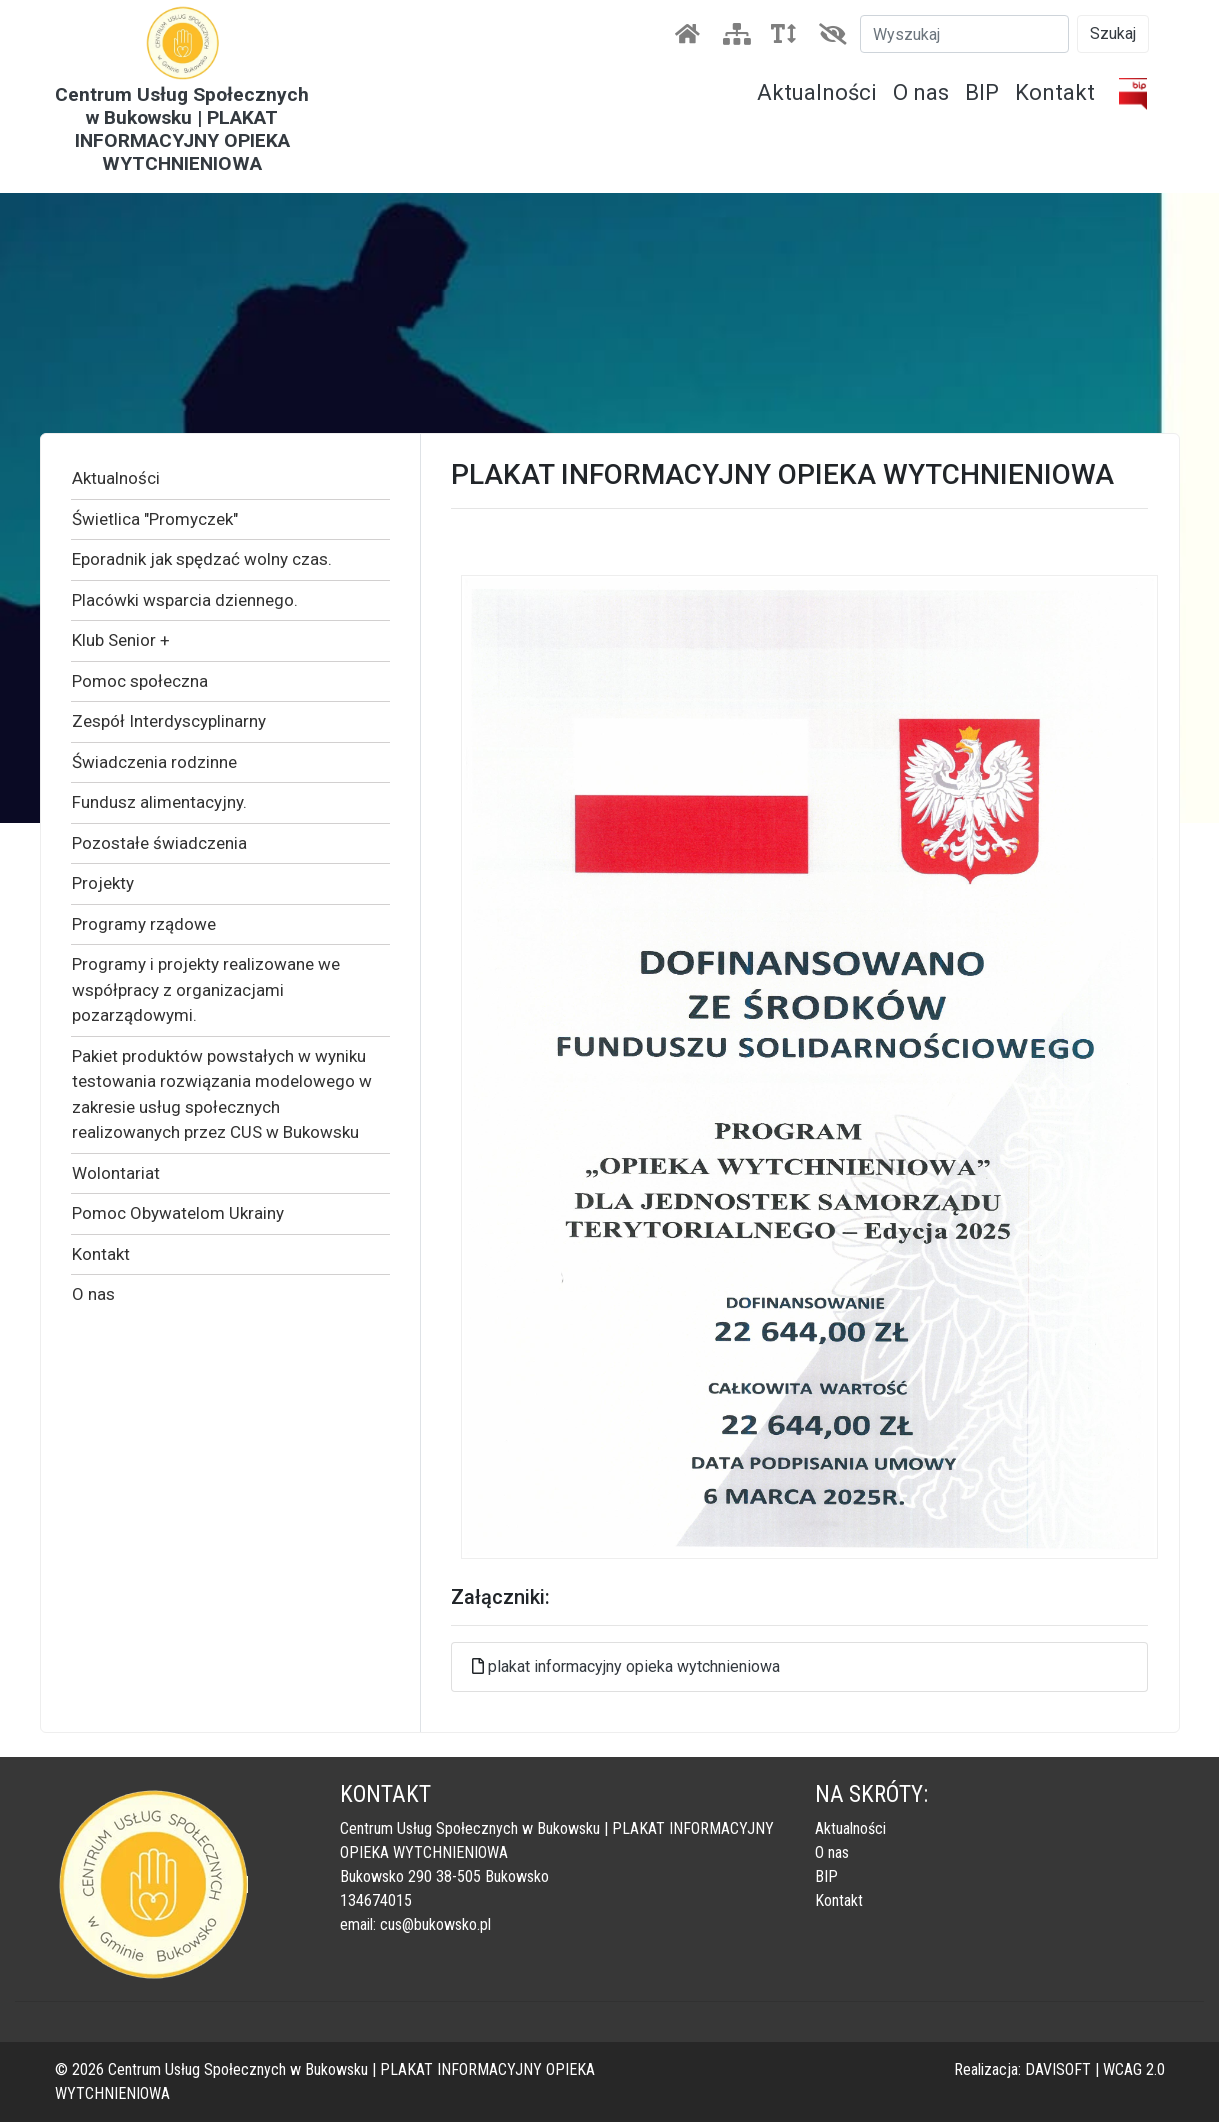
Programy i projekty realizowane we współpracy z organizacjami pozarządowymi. (206, 989)
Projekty (103, 883)
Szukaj (1113, 33)
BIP (982, 92)
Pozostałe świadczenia (159, 843)
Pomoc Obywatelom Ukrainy (178, 1213)
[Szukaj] (964, 34)
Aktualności (817, 92)
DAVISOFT (1058, 2069)
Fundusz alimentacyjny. (159, 802)
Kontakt (1055, 92)
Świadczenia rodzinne (154, 762)
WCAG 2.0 (1134, 2069)
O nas (921, 92)
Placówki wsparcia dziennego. (185, 600)
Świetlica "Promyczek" (155, 519)
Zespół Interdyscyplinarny (169, 721)
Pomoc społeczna (140, 681)
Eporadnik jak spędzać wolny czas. (202, 559)
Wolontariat (116, 1173)
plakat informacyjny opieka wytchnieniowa (634, 1666)
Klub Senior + (121, 640)
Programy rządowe (144, 924)
